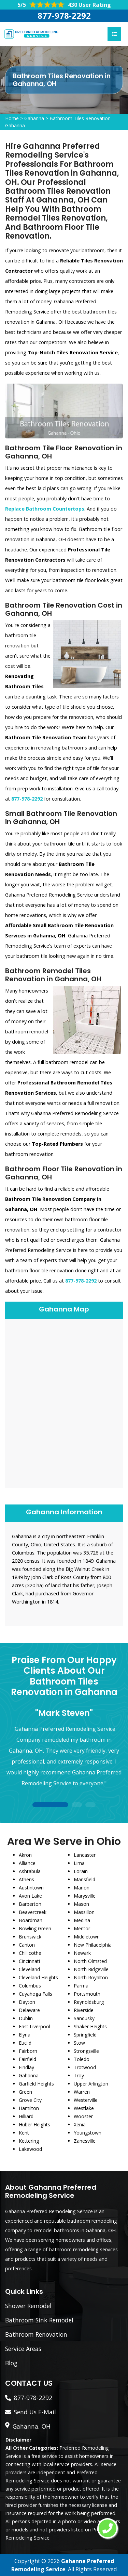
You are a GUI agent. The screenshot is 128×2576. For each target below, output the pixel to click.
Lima (79, 1863)
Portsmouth (87, 1994)
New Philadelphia (93, 1945)
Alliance (27, 1863)
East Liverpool (34, 2026)
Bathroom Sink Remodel (39, 2320)
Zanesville (85, 2141)
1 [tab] (50, 1805)
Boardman (30, 1920)
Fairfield (27, 2059)
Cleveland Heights (38, 1977)
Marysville (85, 1896)
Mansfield (84, 1879)
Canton (27, 1945)
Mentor (82, 1928)
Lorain (81, 1871)
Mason (81, 1904)
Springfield (85, 2034)
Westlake (84, 2108)
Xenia (80, 2124)
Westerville (86, 2100)
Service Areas (23, 2349)
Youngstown (87, 2132)
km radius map (64, 1402)
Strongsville (86, 2051)
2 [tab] (76, 1805)
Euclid (25, 2043)
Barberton (30, 1904)
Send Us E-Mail (35, 2412)
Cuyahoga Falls (35, 1994)
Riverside (84, 2010)
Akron (25, 1855)
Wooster (83, 2116)
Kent (24, 2132)
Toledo (81, 2059)
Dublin (26, 2018)
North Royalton (91, 1977)
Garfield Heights (36, 2083)
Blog (11, 2363)
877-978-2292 (64, 15)
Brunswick (30, 1936)
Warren (82, 2092)
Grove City (30, 2100)
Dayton (27, 2002)
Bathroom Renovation (36, 2334)
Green (25, 2092)
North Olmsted (90, 1961)
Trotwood (85, 2067)
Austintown (31, 1887)
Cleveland (29, 1969)
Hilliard (26, 2116)
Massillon (84, 1912)
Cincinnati (29, 1961)
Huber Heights (34, 2124)
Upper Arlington (91, 2083)
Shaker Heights (90, 2026)
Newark (82, 1953)
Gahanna (34, 118)
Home (12, 118)
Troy (79, 2075)
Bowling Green (35, 1928)
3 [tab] (90, 1805)
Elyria (24, 2034)
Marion (81, 1887)
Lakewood (30, 2149)
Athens (26, 1879)
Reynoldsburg (89, 2002)
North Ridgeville (91, 1969)
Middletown (87, 1936)
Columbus (30, 1985)
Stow (79, 2043)
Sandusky (84, 2018)
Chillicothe (30, 1953)
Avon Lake (30, 1896)
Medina (82, 1920)
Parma (81, 1985)
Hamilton (29, 2108)
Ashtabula (30, 1871)
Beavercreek (32, 1912)
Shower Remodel (28, 2306)
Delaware (29, 2010)
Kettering (29, 2141)
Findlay (26, 2067)
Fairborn (28, 2051)
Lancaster (85, 1855)
